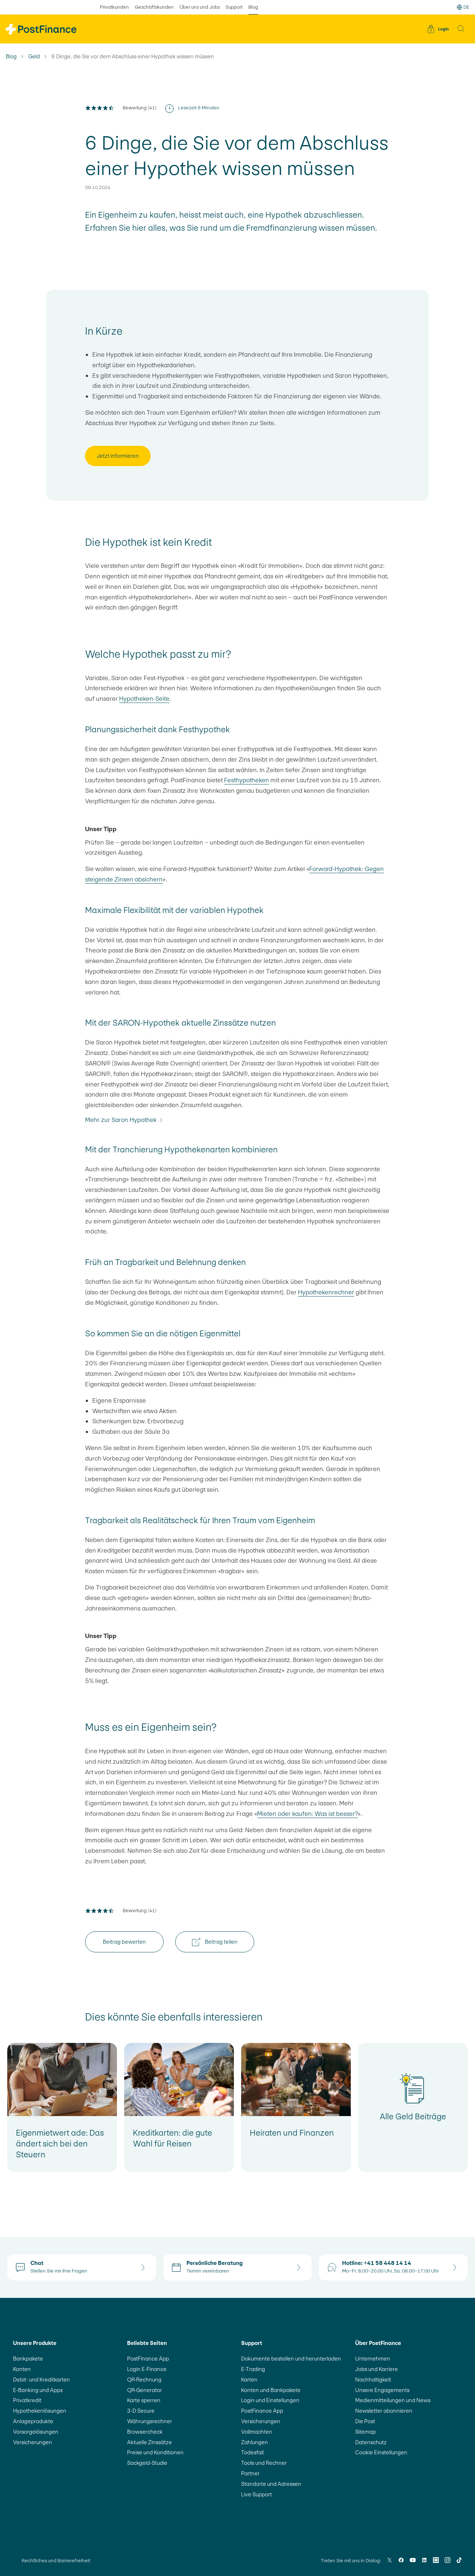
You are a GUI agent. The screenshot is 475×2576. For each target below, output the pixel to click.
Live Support (256, 2494)
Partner (250, 2473)
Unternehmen (372, 2358)
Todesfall (252, 2452)
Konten (22, 2369)
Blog (11, 56)
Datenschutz (371, 2442)
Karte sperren (143, 2400)
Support (234, 7)
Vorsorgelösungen (35, 2431)
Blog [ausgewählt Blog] (253, 7)
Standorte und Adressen (271, 2483)
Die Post (365, 2421)
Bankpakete (28, 2358)
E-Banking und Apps (38, 2390)
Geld (34, 56)
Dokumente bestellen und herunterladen (291, 2358)
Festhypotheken (246, 780)
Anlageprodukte (33, 2421)
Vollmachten (256, 2431)
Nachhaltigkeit (373, 2379)
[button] (461, 28)
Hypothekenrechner (326, 1292)
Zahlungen (254, 2442)
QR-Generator (144, 2390)
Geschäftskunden (154, 7)
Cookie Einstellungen (381, 2452)
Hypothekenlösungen (39, 2410)
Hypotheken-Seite (144, 699)
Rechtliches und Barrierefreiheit (56, 2561)
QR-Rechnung (144, 2379)
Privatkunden (114, 7)
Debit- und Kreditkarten (41, 2379)
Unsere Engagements (382, 2390)
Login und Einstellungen (270, 2400)
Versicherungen (32, 2442)
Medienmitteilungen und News (392, 2400)
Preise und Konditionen (155, 2452)
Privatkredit (27, 2400)
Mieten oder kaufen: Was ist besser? (307, 1814)
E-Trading (253, 2369)
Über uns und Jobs (200, 7)
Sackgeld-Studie (147, 2462)
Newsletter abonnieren (383, 2410)
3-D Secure (141, 2410)
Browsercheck (145, 2431)
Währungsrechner (149, 2421)
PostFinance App (148, 2358)
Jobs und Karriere (376, 2369)
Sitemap (365, 2431)
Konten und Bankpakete (270, 2390)
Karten (249, 2379)
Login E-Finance (147, 2369)
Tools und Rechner (264, 2462)
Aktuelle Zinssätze (149, 2442)
